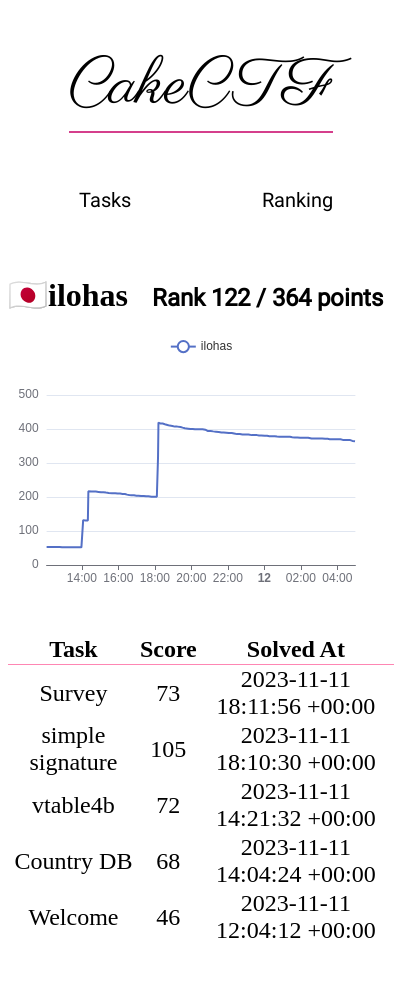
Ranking (297, 200)
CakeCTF (201, 87)
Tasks (105, 200)
